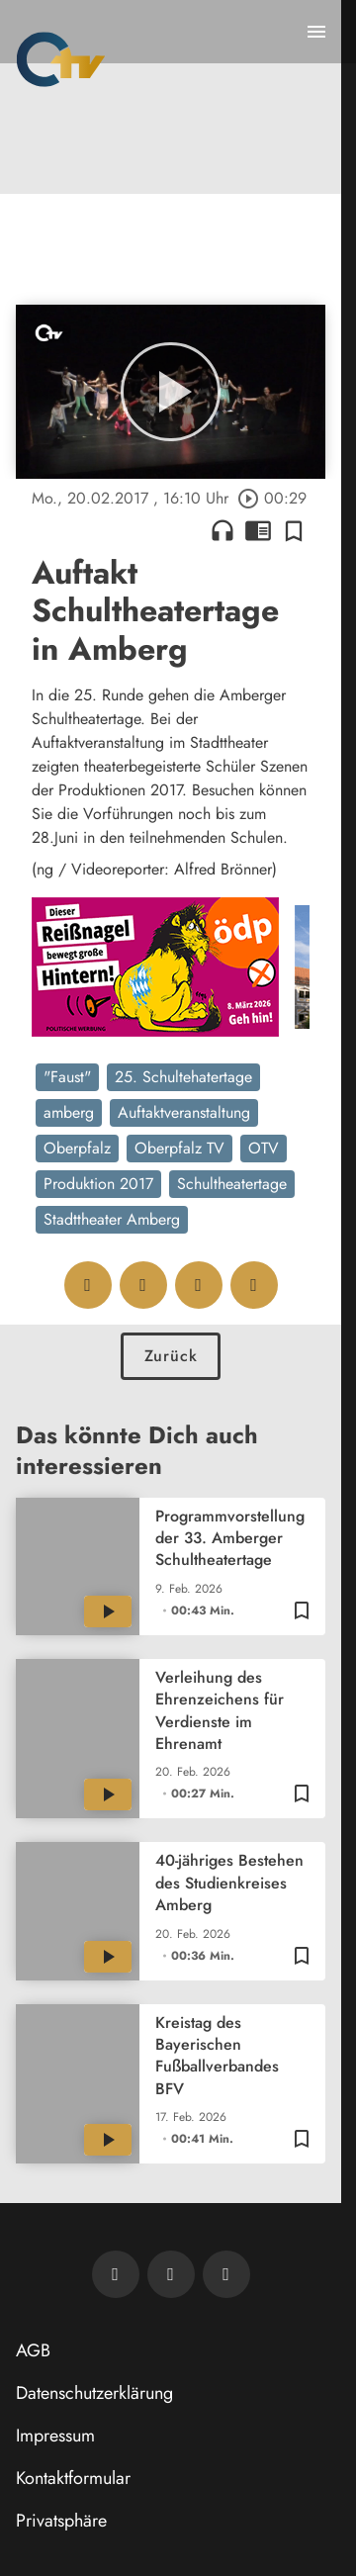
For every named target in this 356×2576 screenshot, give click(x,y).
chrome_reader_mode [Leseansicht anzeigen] (258, 530)
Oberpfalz (77, 1148)
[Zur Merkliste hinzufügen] (294, 530)
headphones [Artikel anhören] (222, 530)
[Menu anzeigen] (316, 31)
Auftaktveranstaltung (184, 1112)
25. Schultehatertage (183, 1076)
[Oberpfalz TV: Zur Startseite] (61, 59)
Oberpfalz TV (179, 1148)
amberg (69, 1112)
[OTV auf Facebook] (171, 2274)
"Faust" (67, 1076)
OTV (263, 1148)
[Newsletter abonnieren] (115, 2274)
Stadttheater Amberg (112, 1219)
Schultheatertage (232, 1183)
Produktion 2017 (98, 1183)
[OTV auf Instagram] (226, 2274)
